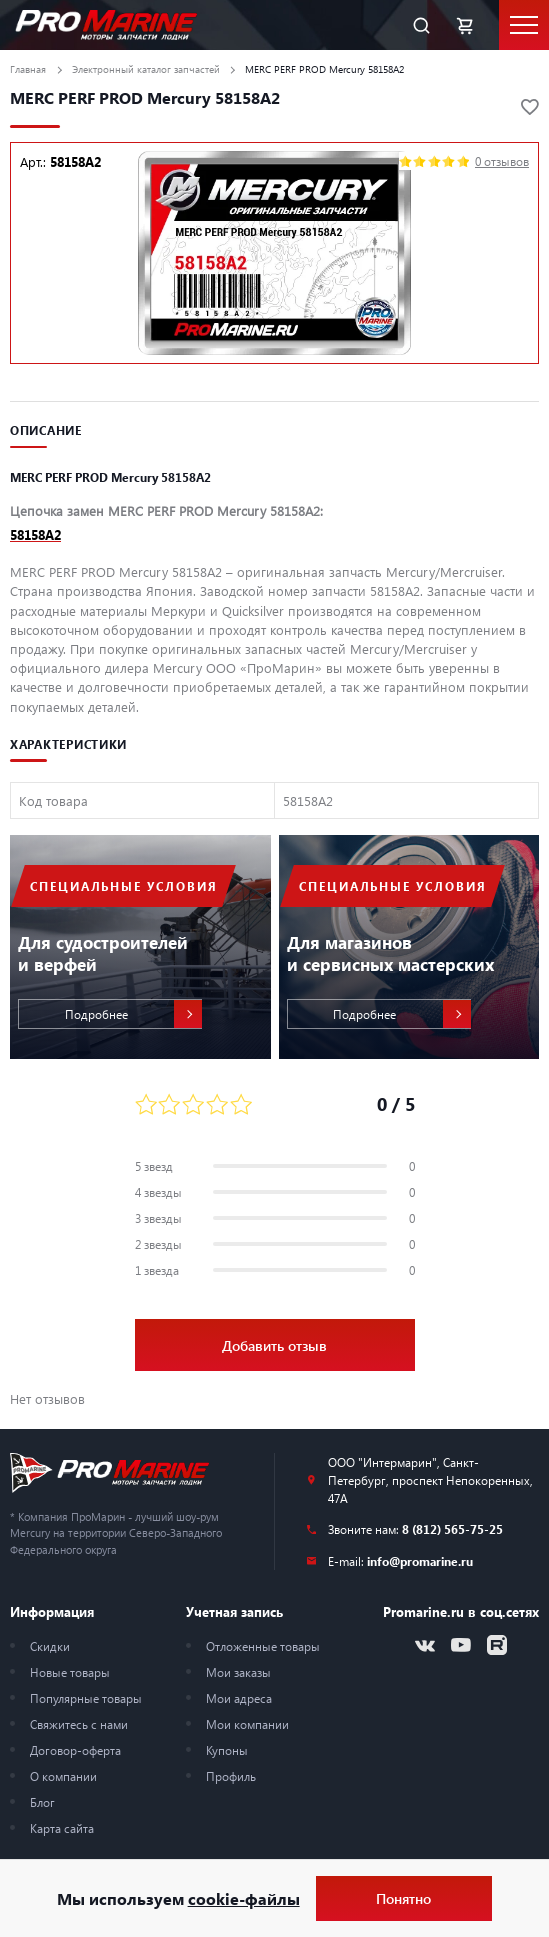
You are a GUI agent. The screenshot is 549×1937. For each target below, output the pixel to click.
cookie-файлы (244, 1898)
